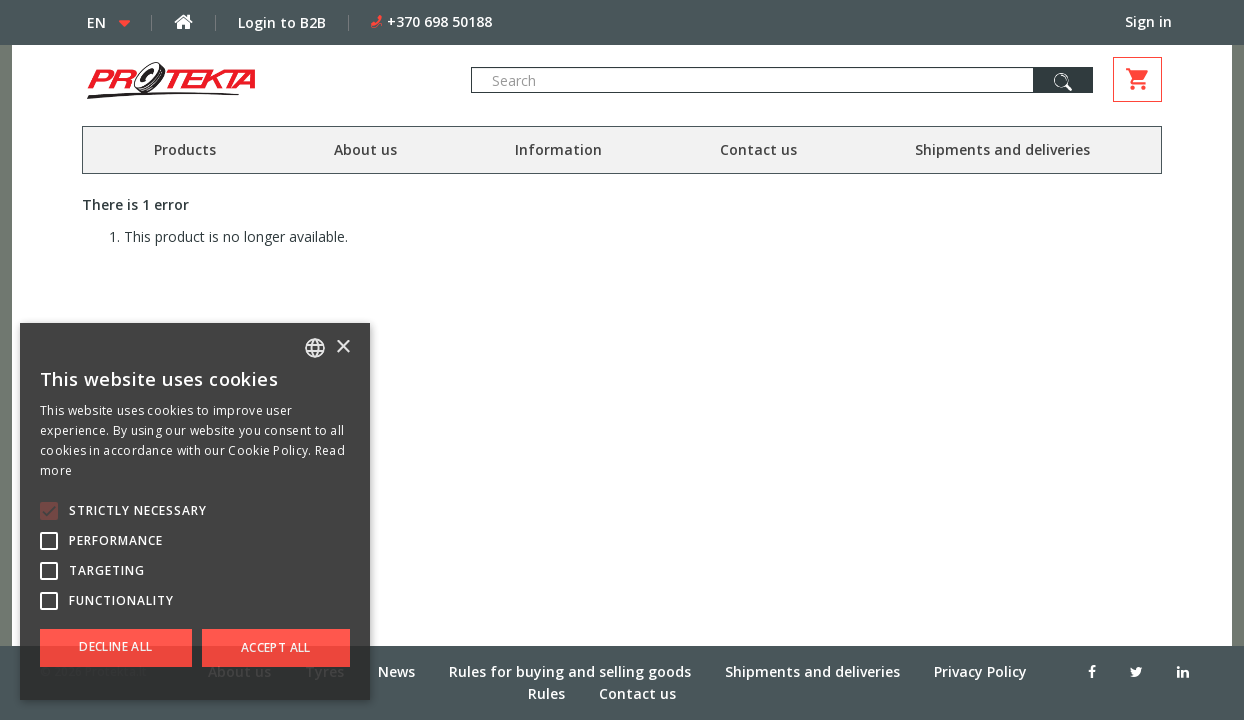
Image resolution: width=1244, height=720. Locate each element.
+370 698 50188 (439, 21)
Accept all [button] (276, 647)
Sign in (1148, 21)
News (396, 670)
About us (365, 149)
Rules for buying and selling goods (570, 670)
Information (558, 149)
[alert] (195, 511)
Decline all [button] (115, 646)
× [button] (342, 347)
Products (185, 149)
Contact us (758, 149)
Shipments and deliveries (1002, 149)
